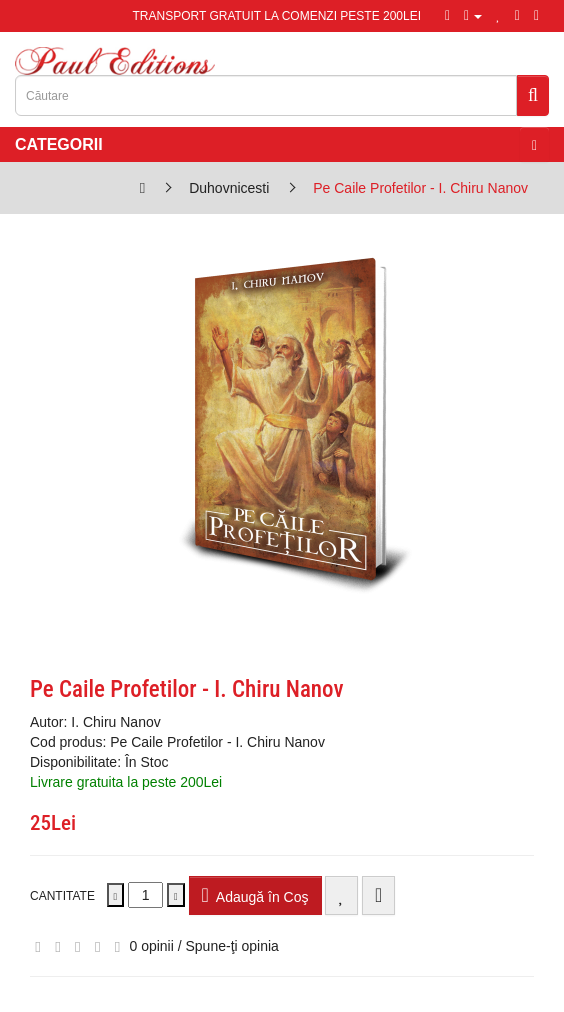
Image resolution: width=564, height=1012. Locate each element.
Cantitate (62, 896)
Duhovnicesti (229, 188)
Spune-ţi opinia (232, 946)
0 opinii (151, 946)
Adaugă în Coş (255, 895)
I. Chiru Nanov (115, 722)
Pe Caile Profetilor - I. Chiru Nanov (420, 188)
